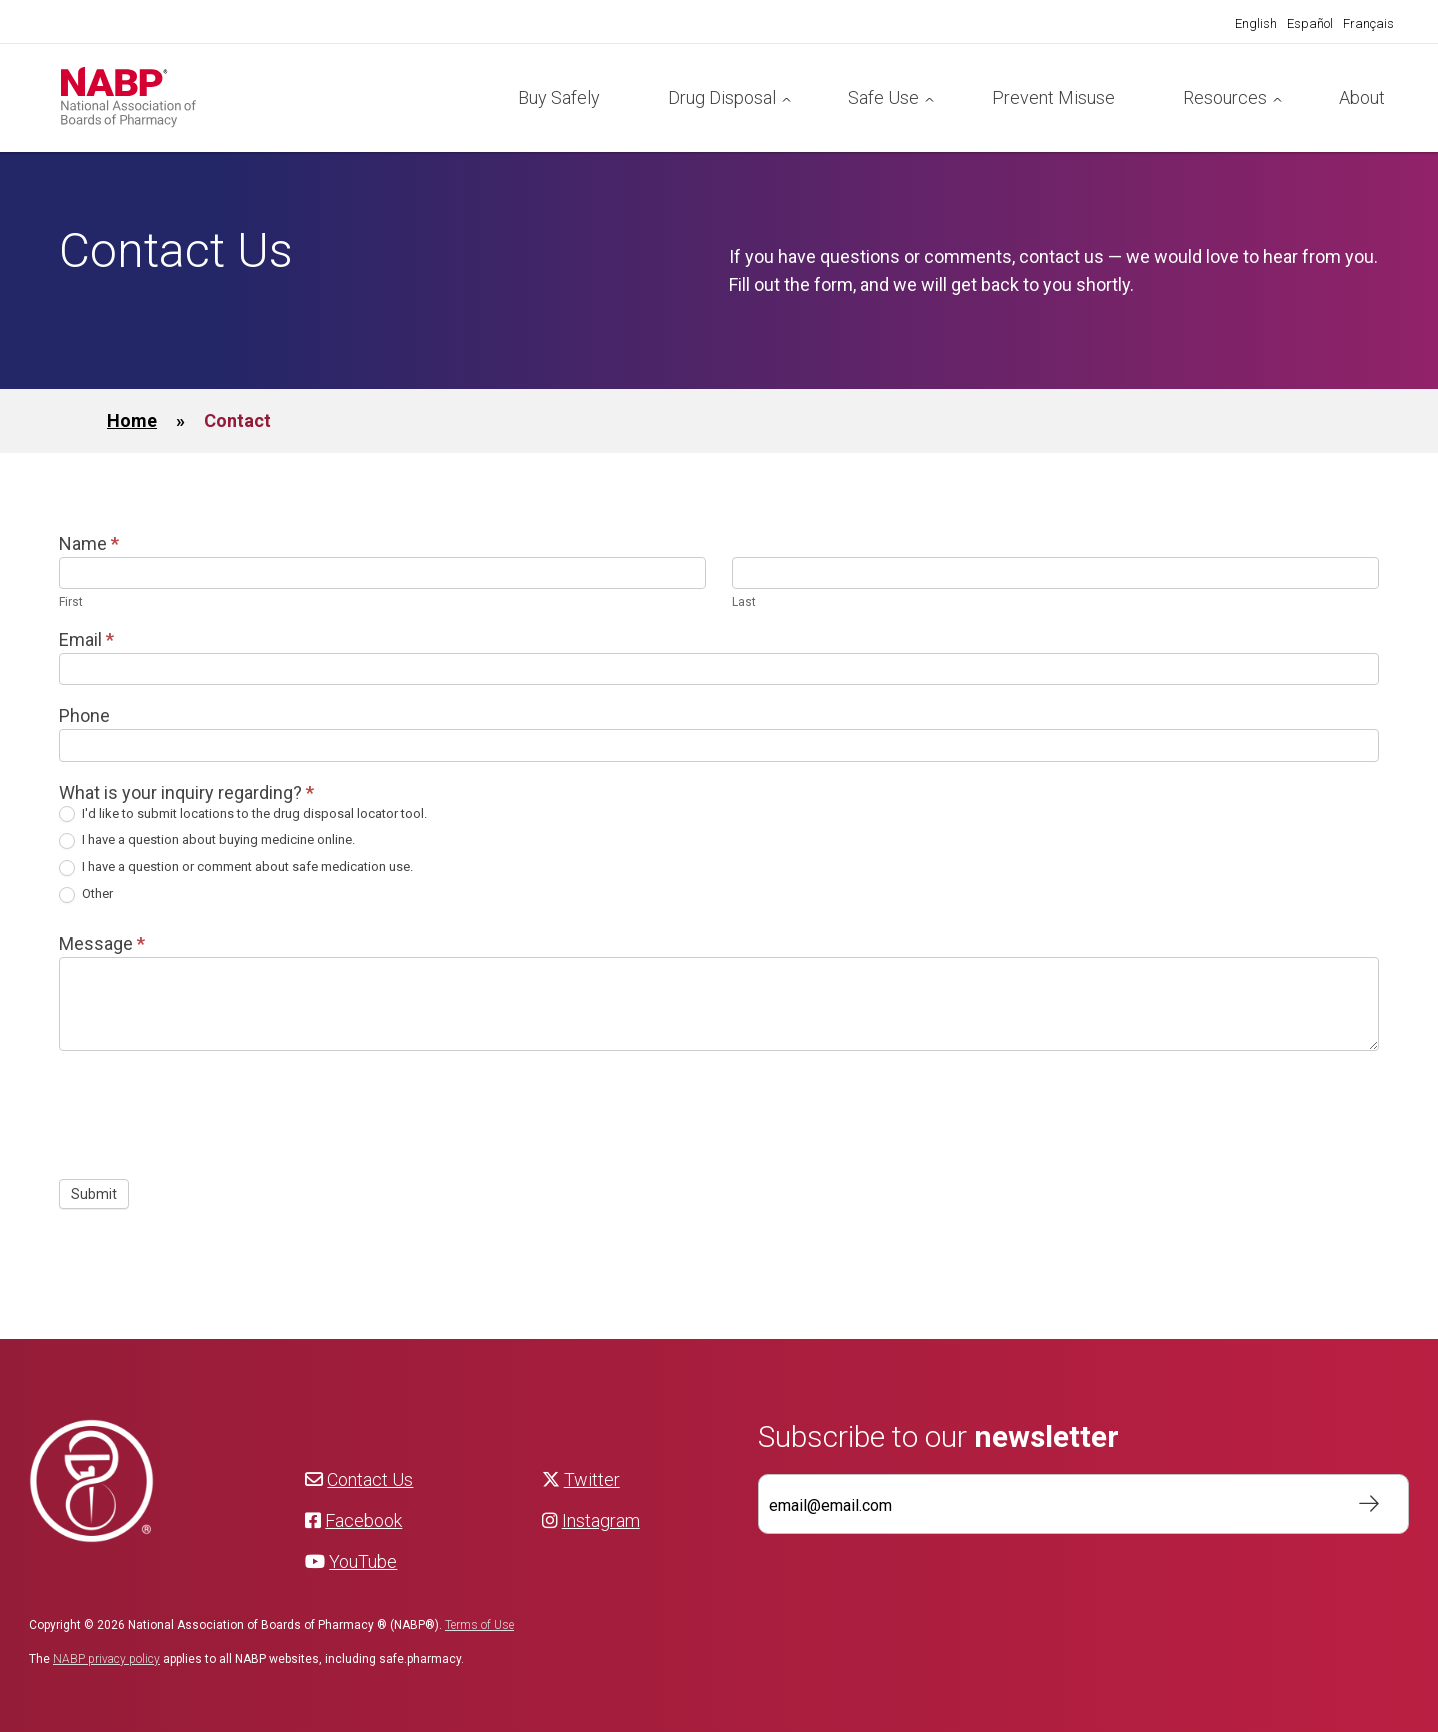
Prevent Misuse (1053, 97)
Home (132, 420)
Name (89, 543)
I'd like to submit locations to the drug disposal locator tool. (243, 814)
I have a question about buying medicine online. (207, 840)
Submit (94, 1194)
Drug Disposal (722, 97)
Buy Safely (559, 97)
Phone (84, 715)
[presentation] (211, 1110)
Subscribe (1359, 1504)
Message (102, 943)
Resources (1225, 97)
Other (86, 894)
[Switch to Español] (1310, 24)
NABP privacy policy (106, 1659)
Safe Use (883, 97)
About (1362, 97)
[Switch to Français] (1368, 24)
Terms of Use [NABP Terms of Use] (479, 1625)
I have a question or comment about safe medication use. (236, 867)
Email (86, 639)
